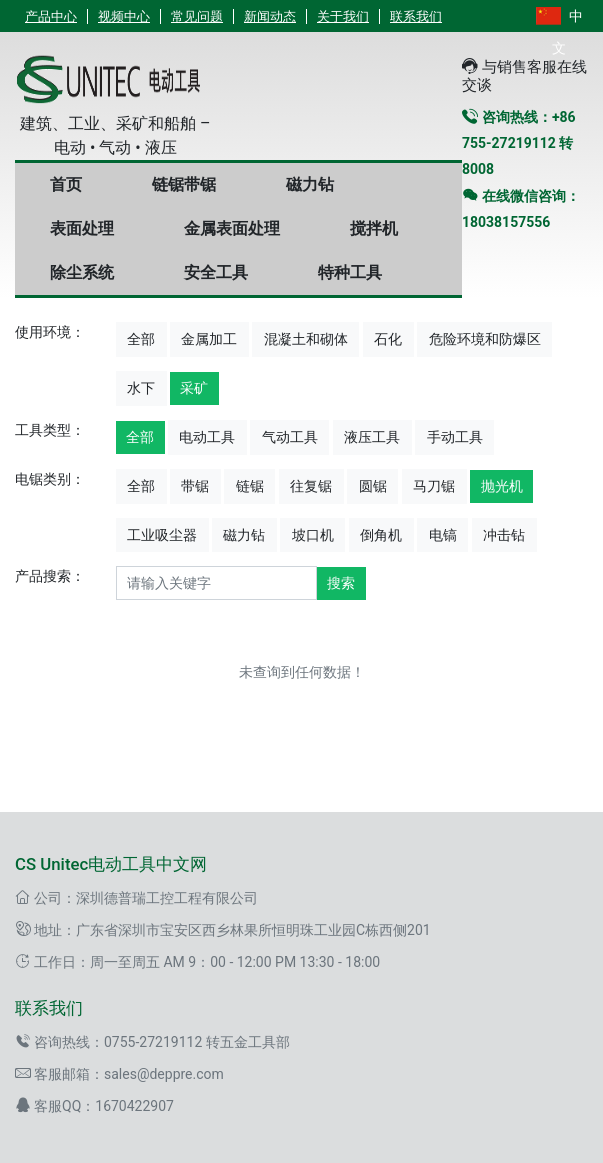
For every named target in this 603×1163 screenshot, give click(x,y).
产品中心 (51, 16)
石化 (388, 339)
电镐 (443, 535)
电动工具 (207, 437)
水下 (141, 388)
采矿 (194, 388)
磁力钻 (310, 184)
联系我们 (416, 16)
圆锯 (373, 486)
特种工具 (350, 272)
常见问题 (197, 16)
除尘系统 (82, 272)
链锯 (250, 486)
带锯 (195, 486)
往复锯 (311, 486)
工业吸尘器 (162, 535)
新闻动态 (270, 16)
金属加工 (209, 339)
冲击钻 (504, 535)
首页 (66, 184)
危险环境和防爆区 (485, 339)
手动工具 (455, 437)
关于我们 (343, 16)
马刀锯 (434, 486)
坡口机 (313, 535)
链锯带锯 (184, 184)
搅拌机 (374, 228)
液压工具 (372, 437)
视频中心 (124, 16)
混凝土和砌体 (306, 339)
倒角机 (381, 535)
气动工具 (290, 437)
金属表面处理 (232, 228)
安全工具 (216, 272)
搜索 (341, 583)
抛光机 (502, 486)
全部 (141, 339)
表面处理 (82, 228)
